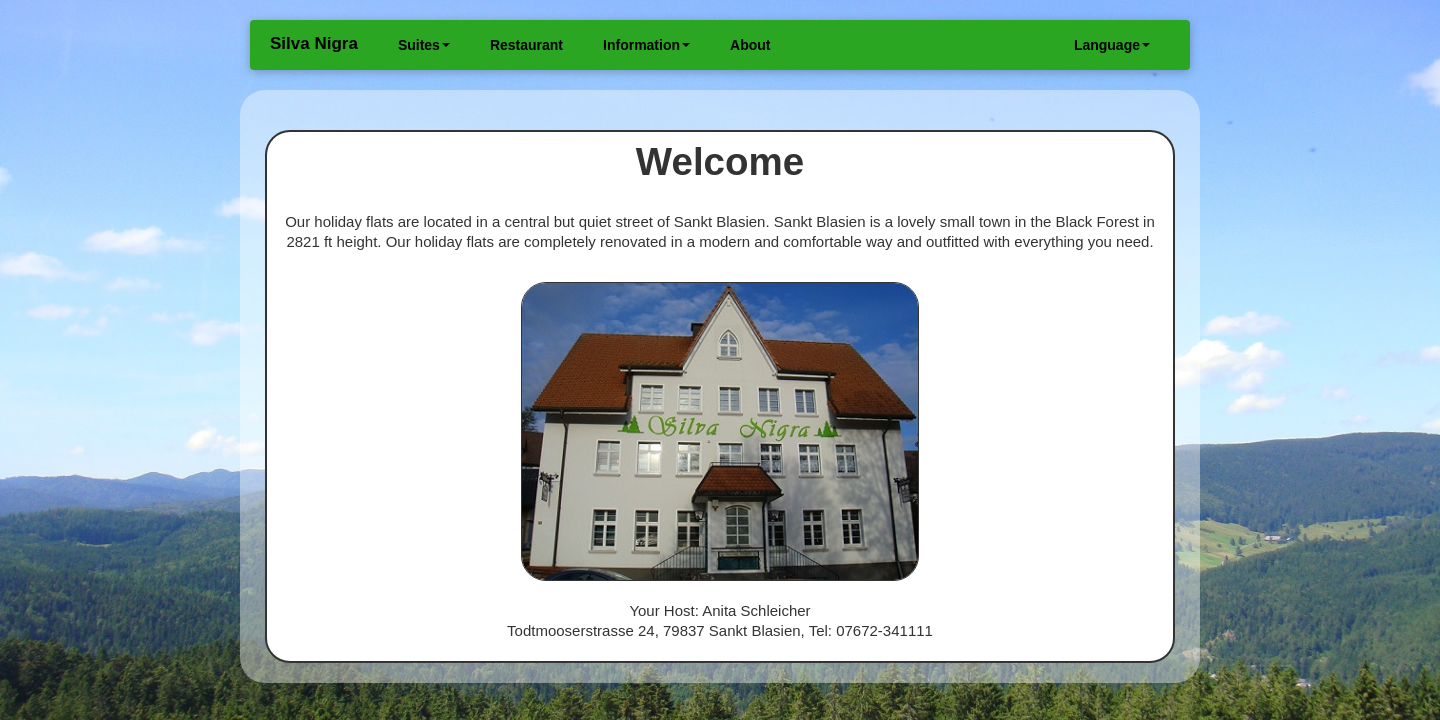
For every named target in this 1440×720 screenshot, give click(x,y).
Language (1112, 45)
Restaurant (526, 45)
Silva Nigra (314, 43)
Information (646, 45)
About (750, 45)
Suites (424, 45)
